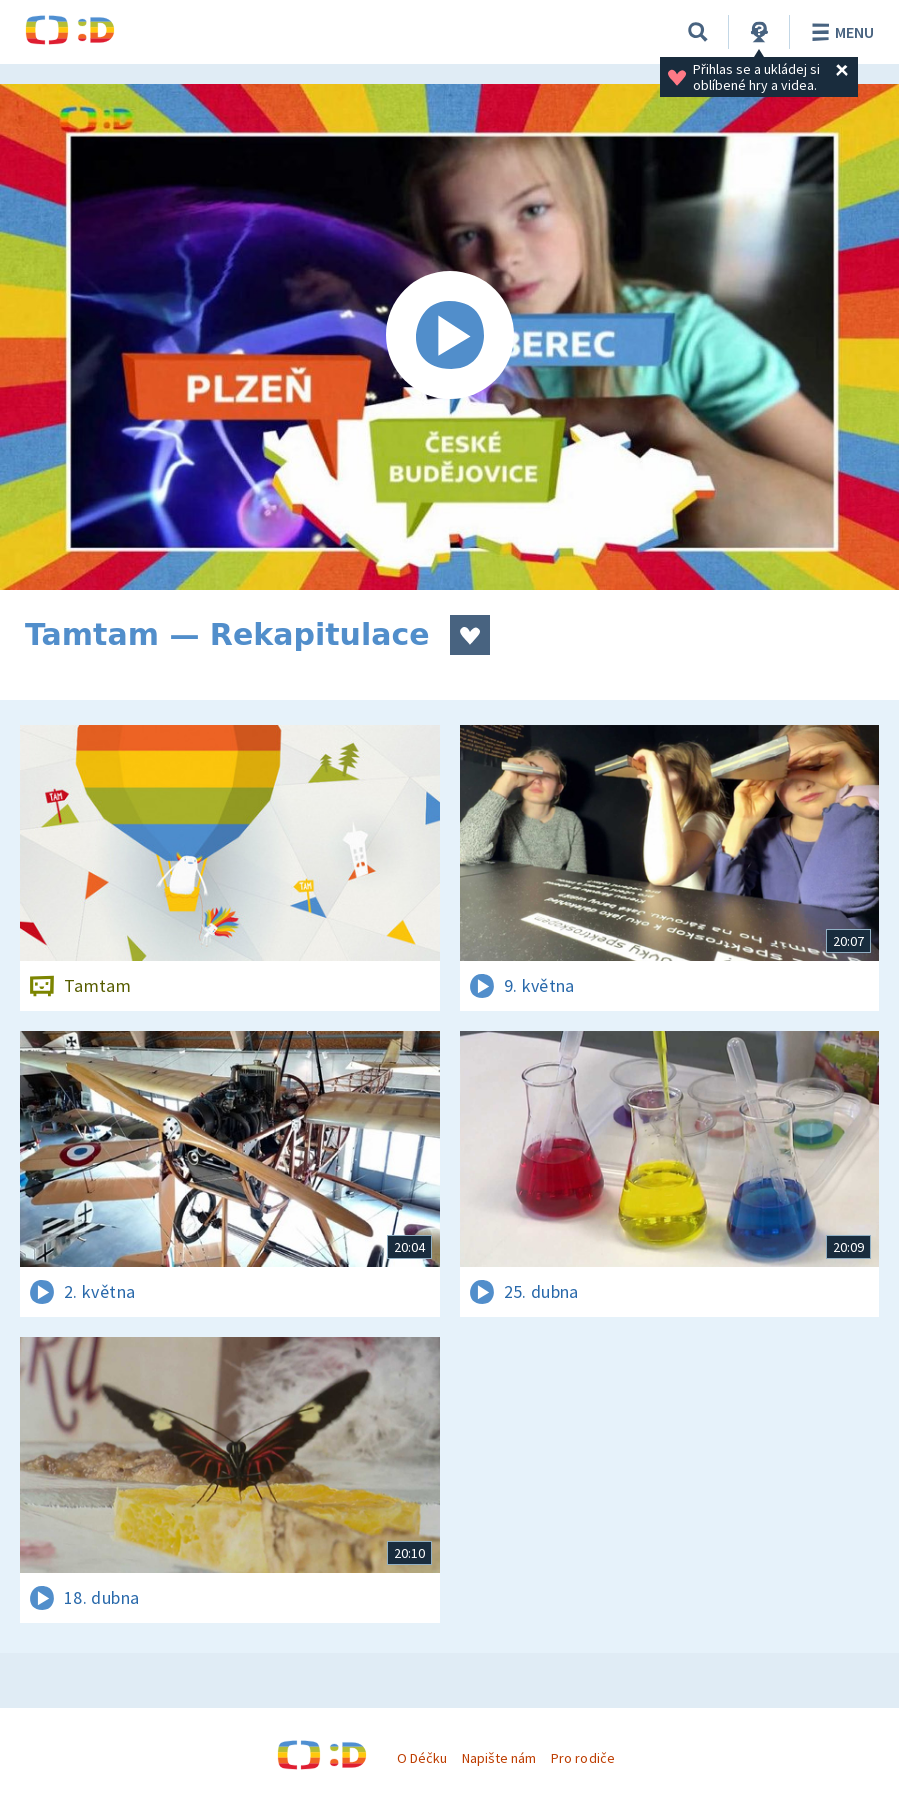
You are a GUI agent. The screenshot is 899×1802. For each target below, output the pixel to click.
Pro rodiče (582, 1758)
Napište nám (499, 1758)
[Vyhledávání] (698, 32)
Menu (839, 32)
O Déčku (422, 1758)
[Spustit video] (449, 337)
